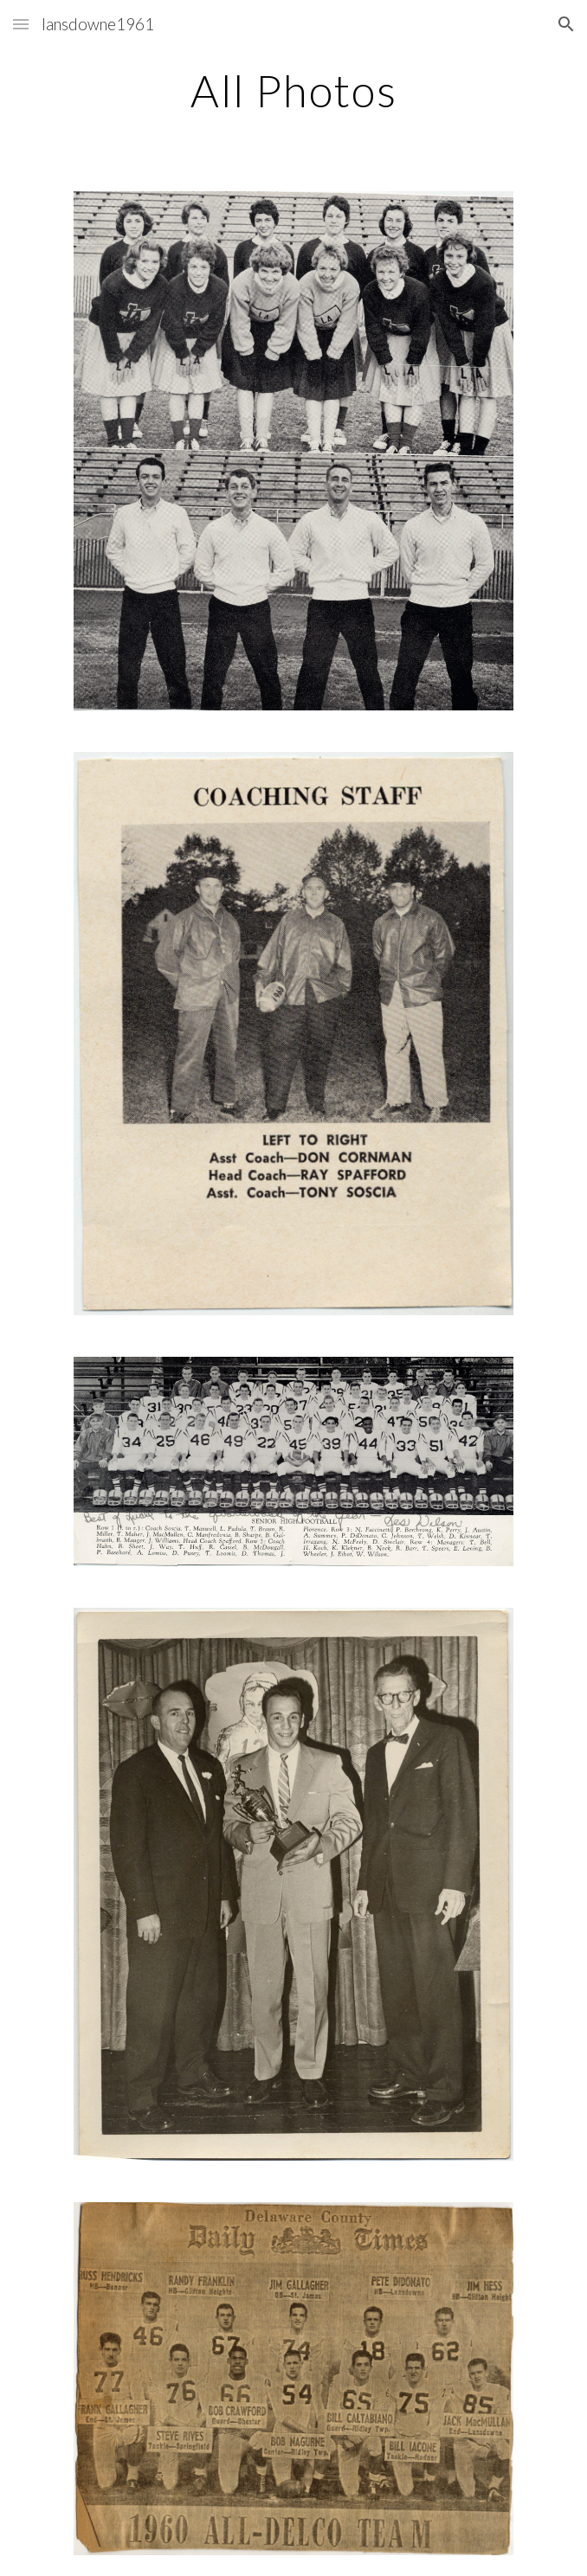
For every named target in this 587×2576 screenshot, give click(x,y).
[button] (21, 24)
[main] (293, 91)
